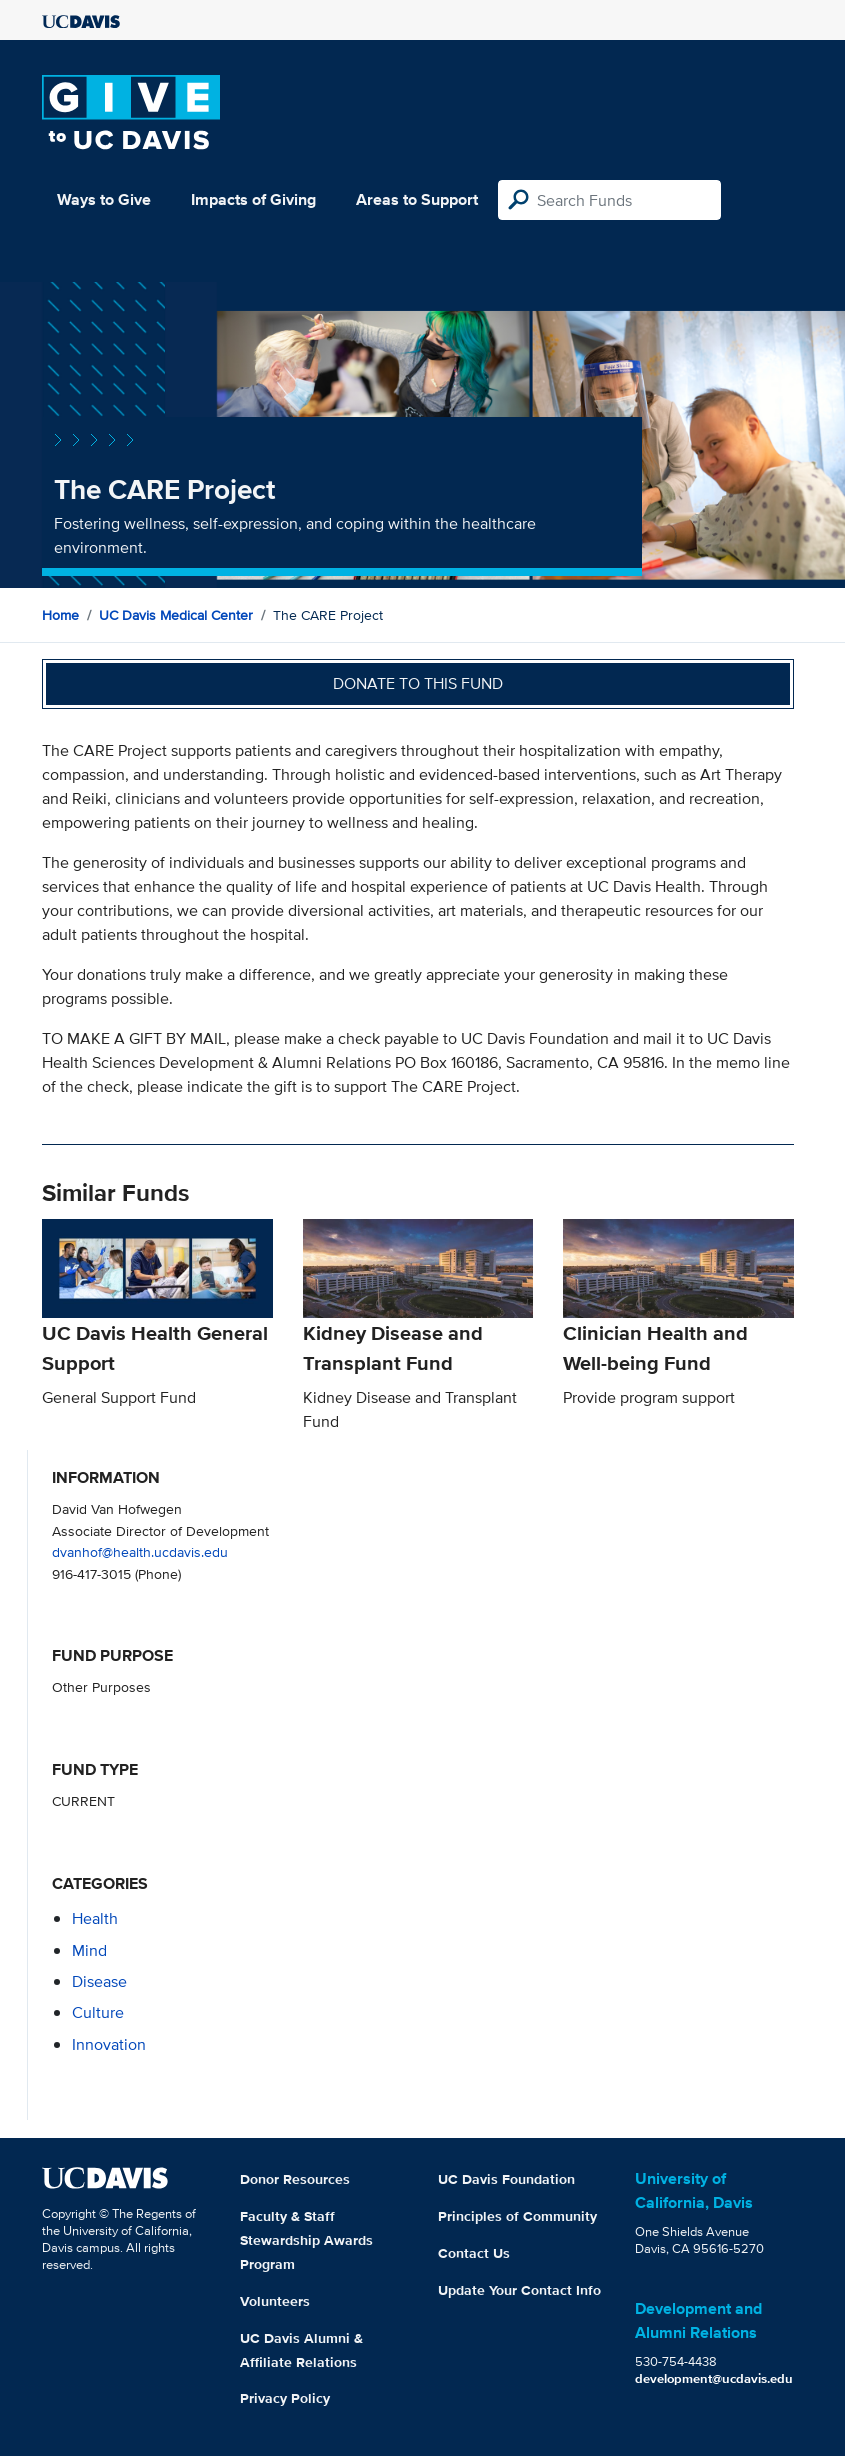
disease (99, 1981)
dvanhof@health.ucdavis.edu (140, 1551)
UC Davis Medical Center (176, 615)
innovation (109, 2044)
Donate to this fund (418, 683)
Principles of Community (517, 2216)
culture (98, 2012)
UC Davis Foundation (506, 2179)
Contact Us (474, 2253)
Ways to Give (104, 199)
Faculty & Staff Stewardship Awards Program (306, 2240)
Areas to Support (417, 199)
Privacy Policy (285, 2398)
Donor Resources (295, 2179)
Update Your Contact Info (519, 2290)
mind (89, 1950)
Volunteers (275, 2301)
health (95, 1918)
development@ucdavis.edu (714, 2378)
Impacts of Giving (253, 199)
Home (60, 615)
